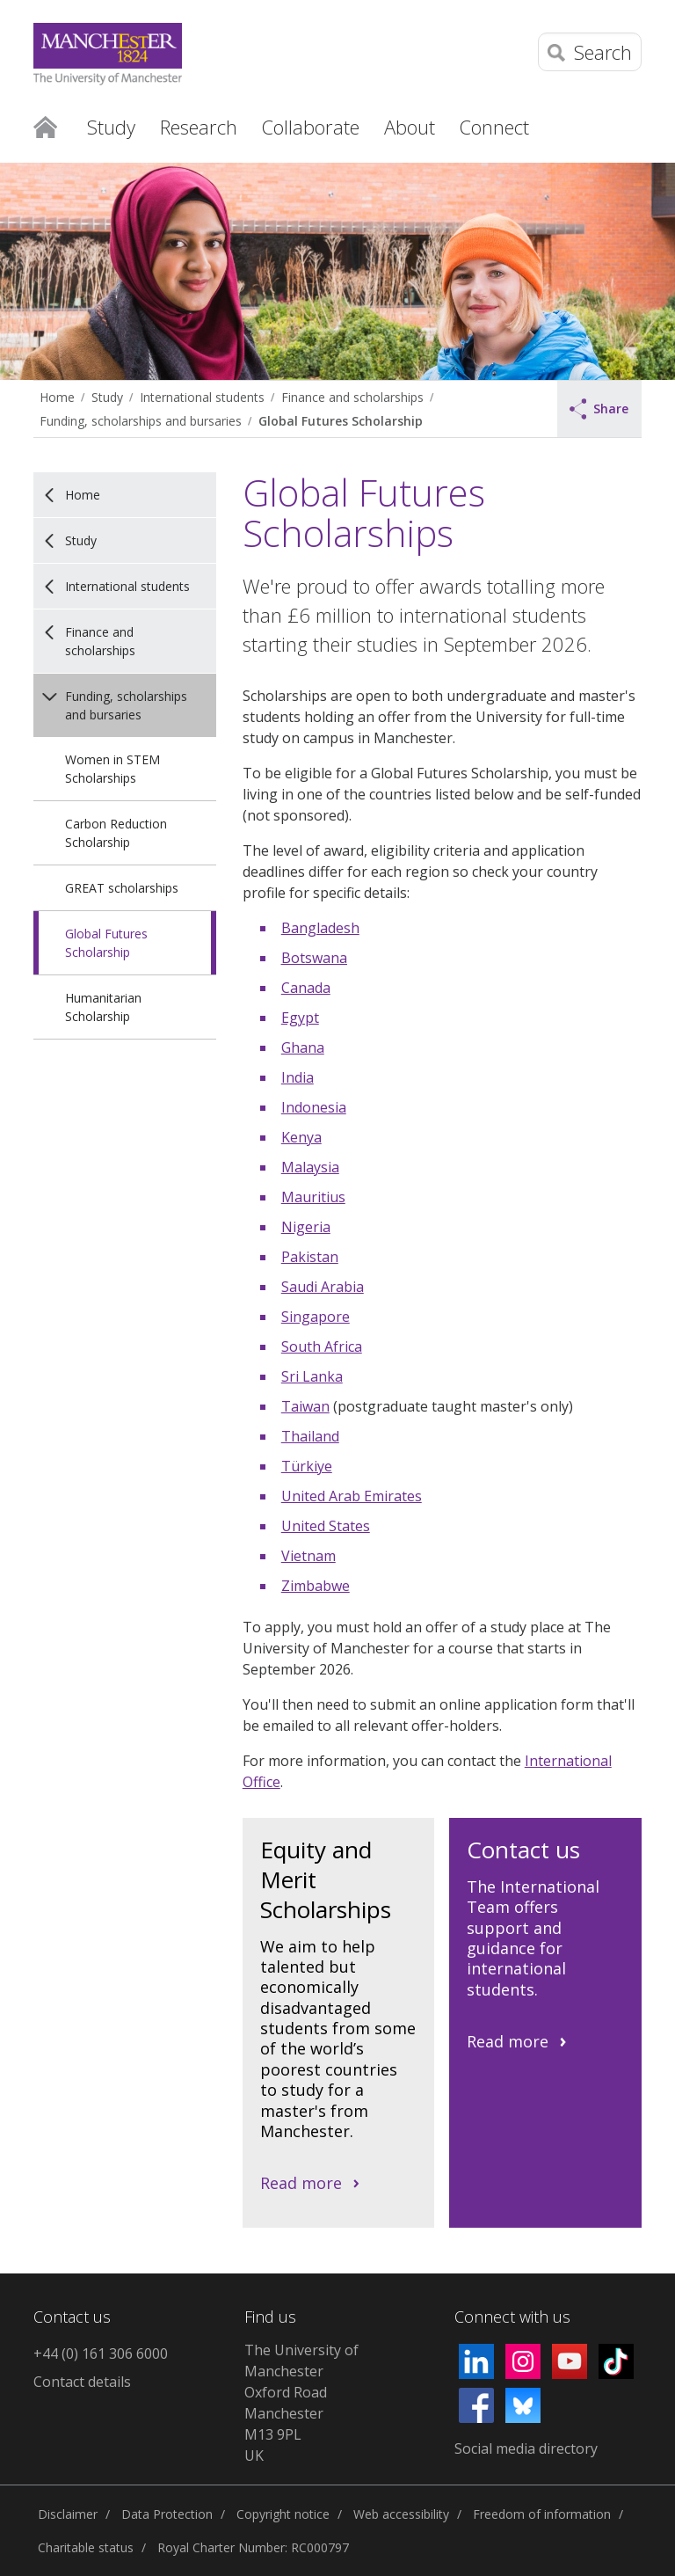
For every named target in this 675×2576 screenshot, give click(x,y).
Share (599, 409)
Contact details (82, 2381)
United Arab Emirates (351, 1496)
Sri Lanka (312, 1376)
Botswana (314, 957)
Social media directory (526, 2448)
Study (107, 397)
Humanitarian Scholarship (103, 1007)
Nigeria (305, 1227)
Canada (305, 987)
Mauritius (313, 1197)
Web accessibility (401, 2514)
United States (325, 1526)
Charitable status (86, 2547)
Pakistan (309, 1256)
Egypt (300, 1017)
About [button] (409, 126)
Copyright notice (283, 2514)
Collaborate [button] (310, 126)
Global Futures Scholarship (340, 420)
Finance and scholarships (352, 397)
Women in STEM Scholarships (112, 768)
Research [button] (198, 126)
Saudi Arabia (322, 1286)
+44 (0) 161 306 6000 (100, 2353)
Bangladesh (320, 928)
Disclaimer (68, 2514)
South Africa (321, 1346)
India (297, 1077)
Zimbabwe (315, 1585)
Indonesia (313, 1107)
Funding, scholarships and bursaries (141, 420)
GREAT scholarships (121, 887)
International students (202, 397)
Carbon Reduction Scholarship (116, 832)
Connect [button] (494, 126)
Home (45, 125)
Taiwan (305, 1406)
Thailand (310, 1436)
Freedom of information (542, 2514)
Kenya (301, 1137)
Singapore (315, 1316)
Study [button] (111, 126)
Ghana (302, 1047)
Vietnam (308, 1555)
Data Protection (167, 2514)
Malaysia (310, 1167)
